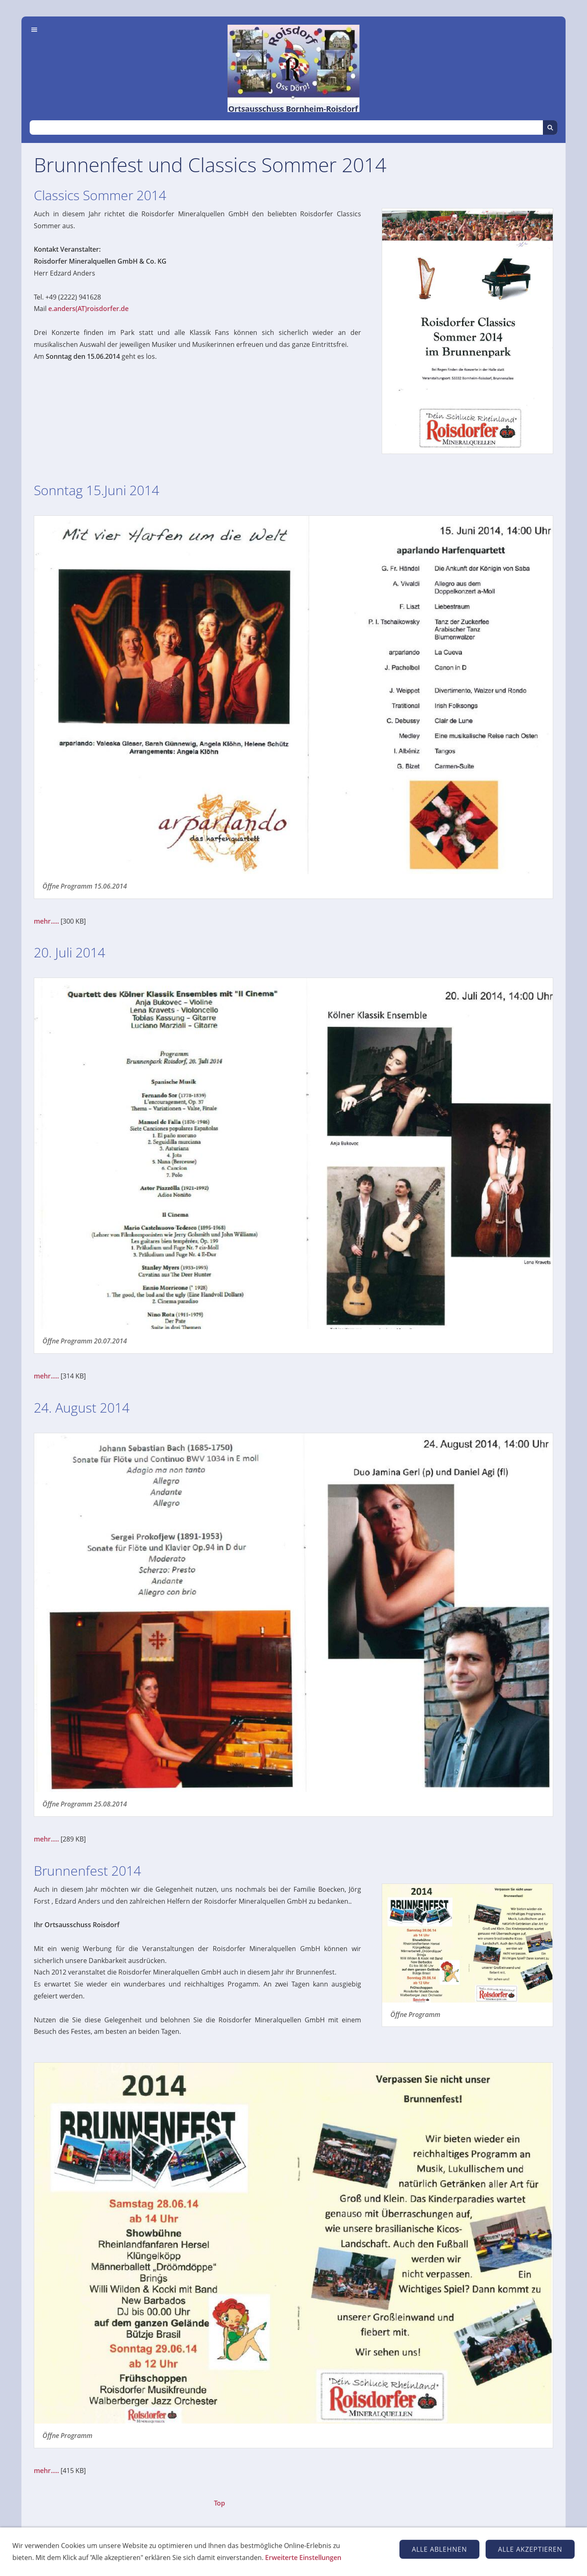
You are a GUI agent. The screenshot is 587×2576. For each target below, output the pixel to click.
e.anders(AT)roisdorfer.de (88, 308)
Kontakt (275, 2546)
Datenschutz (316, 2546)
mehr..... (46, 921)
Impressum (235, 2546)
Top (219, 2503)
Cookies (358, 2546)
